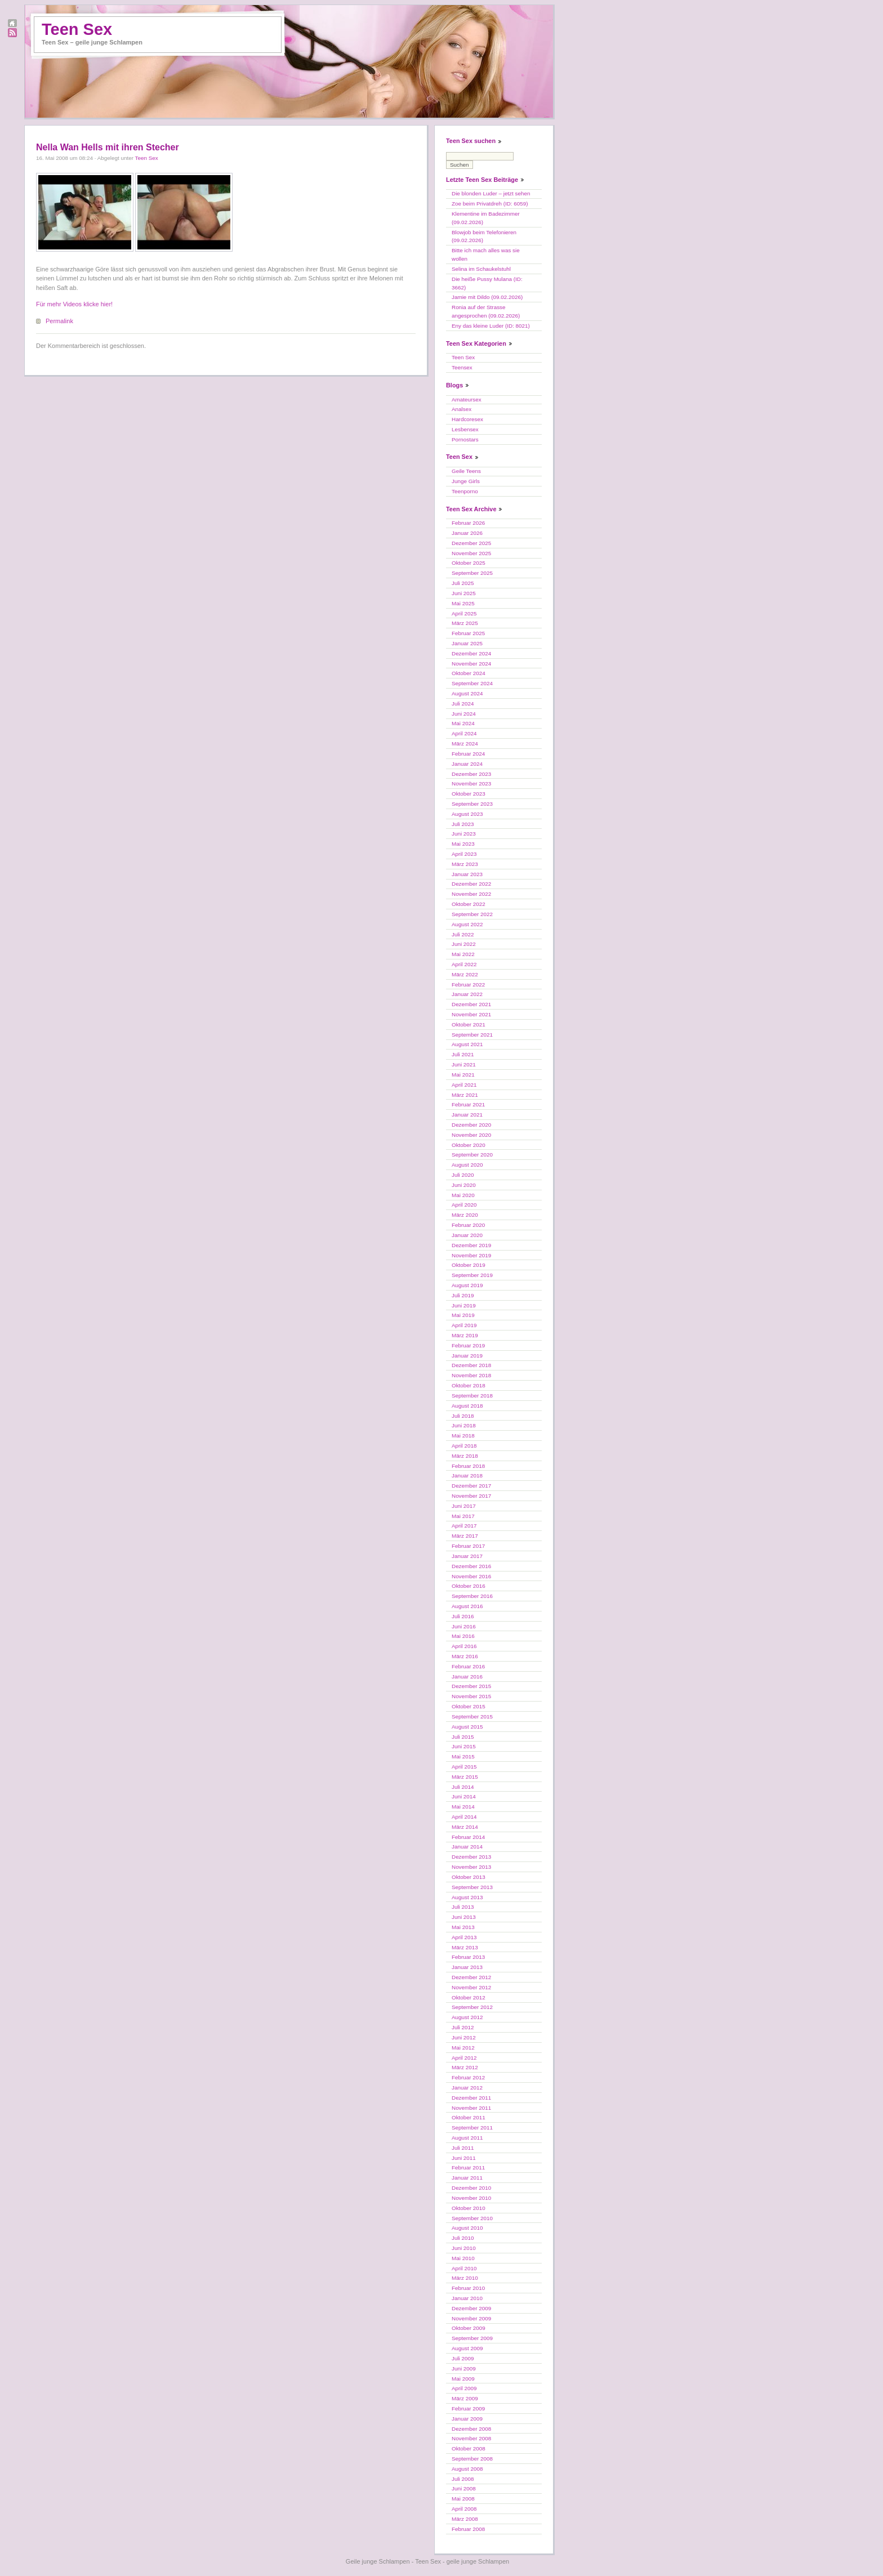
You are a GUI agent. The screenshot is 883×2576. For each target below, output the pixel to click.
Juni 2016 (464, 1626)
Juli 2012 (463, 2027)
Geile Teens (466, 471)
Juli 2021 (463, 1054)
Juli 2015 (463, 1737)
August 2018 (467, 1406)
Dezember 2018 (471, 1365)
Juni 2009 (464, 2368)
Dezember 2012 (471, 1977)
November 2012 (471, 1987)
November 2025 (471, 553)
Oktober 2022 (468, 904)
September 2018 (472, 1395)
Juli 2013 (463, 1907)
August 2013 (467, 1897)
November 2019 (471, 1255)
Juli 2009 (463, 2358)
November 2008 (471, 2438)
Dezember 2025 (471, 543)
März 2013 (465, 1947)
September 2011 (472, 2127)
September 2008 (472, 2459)
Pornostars (465, 439)
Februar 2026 (468, 523)
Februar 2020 (468, 1225)
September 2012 (472, 2007)
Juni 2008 (464, 2488)
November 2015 (471, 1696)
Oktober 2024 (468, 673)
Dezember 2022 (471, 884)
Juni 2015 (464, 1746)
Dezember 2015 (471, 1686)
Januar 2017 (467, 1556)
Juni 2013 (464, 1917)
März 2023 (465, 864)
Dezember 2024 (471, 653)
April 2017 (464, 1526)
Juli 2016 (463, 1616)
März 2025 (465, 623)
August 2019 (467, 1285)
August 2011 (467, 2138)
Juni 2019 (464, 1305)
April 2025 (464, 613)
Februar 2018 (468, 1466)
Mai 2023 (463, 844)
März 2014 (465, 1827)
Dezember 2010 (471, 2188)
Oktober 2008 (468, 2448)
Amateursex (466, 399)
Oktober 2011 (468, 2117)
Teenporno (465, 491)
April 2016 (464, 1646)
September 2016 (472, 1596)
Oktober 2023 (468, 794)
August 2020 (467, 1165)
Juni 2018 (464, 1425)
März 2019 (465, 1335)
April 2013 (464, 1937)
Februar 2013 (468, 1957)
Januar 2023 (467, 874)
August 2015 (467, 1727)
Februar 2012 (468, 2077)
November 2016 (471, 1576)
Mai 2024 (463, 723)
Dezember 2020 (471, 1125)
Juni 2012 (464, 2037)
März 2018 (465, 1456)
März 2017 (465, 1536)
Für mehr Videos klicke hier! (74, 304)
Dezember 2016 (471, 1566)
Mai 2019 (463, 1315)
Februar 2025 (468, 633)
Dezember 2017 (471, 1486)
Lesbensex (465, 429)
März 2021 (465, 1095)
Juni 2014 (464, 1796)
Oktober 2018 (468, 1385)
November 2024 (471, 663)
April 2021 (464, 1085)
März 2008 (465, 2519)
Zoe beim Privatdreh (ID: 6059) (490, 203)
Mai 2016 (463, 1636)
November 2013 (471, 1867)
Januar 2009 (467, 2419)
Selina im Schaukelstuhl (481, 269)
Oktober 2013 (468, 1877)
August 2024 (467, 693)
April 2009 (464, 2388)
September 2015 (472, 1716)
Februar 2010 (468, 2288)
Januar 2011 (467, 2178)
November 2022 (471, 894)
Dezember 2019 (471, 1245)
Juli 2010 (463, 2238)
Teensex (462, 367)
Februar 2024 (468, 754)
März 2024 (465, 743)
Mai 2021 (463, 1075)
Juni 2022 (464, 944)
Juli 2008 (463, 2479)
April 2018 (464, 1446)
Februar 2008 (468, 2529)
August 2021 (467, 1044)
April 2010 (464, 2268)
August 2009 (467, 2348)
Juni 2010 (464, 2248)
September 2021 (472, 1035)
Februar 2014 (468, 1837)
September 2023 (472, 804)
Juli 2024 (463, 703)
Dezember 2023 (471, 774)
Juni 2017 (464, 1506)
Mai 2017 (463, 1516)
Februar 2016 (468, 1666)
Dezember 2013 (471, 1857)
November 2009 (471, 2318)
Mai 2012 (463, 2047)
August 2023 (467, 814)
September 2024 (472, 683)
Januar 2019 (467, 1355)
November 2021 (471, 1014)
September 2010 (472, 2218)
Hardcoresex (467, 419)
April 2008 (464, 2509)
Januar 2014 (467, 1846)
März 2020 (465, 1215)
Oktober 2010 (468, 2208)
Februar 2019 (468, 1345)
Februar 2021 (468, 1104)
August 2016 (467, 1606)
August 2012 (467, 2017)
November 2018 (471, 1375)
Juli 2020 (463, 1175)
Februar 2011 (468, 2167)
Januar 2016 (467, 1676)
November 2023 (471, 783)
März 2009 (465, 2398)
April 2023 (464, 854)
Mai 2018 (463, 1435)
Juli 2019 (463, 1295)
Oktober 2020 (468, 1145)
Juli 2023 (463, 824)
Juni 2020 (464, 1185)
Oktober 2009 (468, 2328)
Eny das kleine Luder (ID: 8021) (491, 326)
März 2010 (465, 2278)
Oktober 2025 (468, 563)
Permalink (59, 321)
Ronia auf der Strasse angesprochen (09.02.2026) (486, 311)
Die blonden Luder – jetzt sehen (491, 193)
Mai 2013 (463, 1927)
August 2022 (467, 924)
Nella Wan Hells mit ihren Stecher (107, 147)
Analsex (461, 409)
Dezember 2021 (471, 1004)
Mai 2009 (463, 2379)
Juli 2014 (463, 1787)
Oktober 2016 (468, 1586)
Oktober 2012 (468, 1997)
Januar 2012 (467, 2087)
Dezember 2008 (471, 2429)
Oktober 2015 (468, 1706)
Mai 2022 (463, 954)
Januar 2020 (467, 1235)
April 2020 (464, 1205)
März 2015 (465, 1777)
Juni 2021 (464, 1064)
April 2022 (464, 964)
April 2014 (464, 1817)
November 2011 (471, 2108)
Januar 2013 (467, 1967)
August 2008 (467, 2469)
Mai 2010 (463, 2258)
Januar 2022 (467, 994)
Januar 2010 (467, 2298)
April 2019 (464, 1325)
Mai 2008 (463, 2498)
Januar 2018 (467, 1475)
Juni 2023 (464, 834)
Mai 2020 (463, 1195)
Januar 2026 (467, 533)
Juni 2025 (464, 593)
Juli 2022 (463, 934)
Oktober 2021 (468, 1024)
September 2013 (472, 1887)
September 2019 (472, 1275)
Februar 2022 (468, 984)
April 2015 (464, 1767)
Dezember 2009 (471, 2308)
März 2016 (465, 1656)
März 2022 (465, 974)
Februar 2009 (468, 2408)
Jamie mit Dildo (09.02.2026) (487, 297)
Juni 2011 (464, 2158)
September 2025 (472, 573)
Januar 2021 (467, 1114)
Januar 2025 (467, 643)
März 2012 (465, 2067)
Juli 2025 (463, 583)
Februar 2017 (468, 1546)
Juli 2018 (463, 1416)
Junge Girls (466, 481)
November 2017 (471, 1496)
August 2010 (467, 2228)
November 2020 (471, 1135)
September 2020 (472, 1154)
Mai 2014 (463, 1806)
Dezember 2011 (471, 2098)
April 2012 (464, 2058)
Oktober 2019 (468, 1265)
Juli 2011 (463, 2148)
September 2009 (472, 2338)
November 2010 (471, 2198)
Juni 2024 (464, 714)
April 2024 (464, 733)
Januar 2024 (467, 764)
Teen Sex (77, 29)
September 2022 (472, 914)
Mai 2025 (463, 603)
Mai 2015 (463, 1756)
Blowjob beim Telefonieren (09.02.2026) (484, 236)
